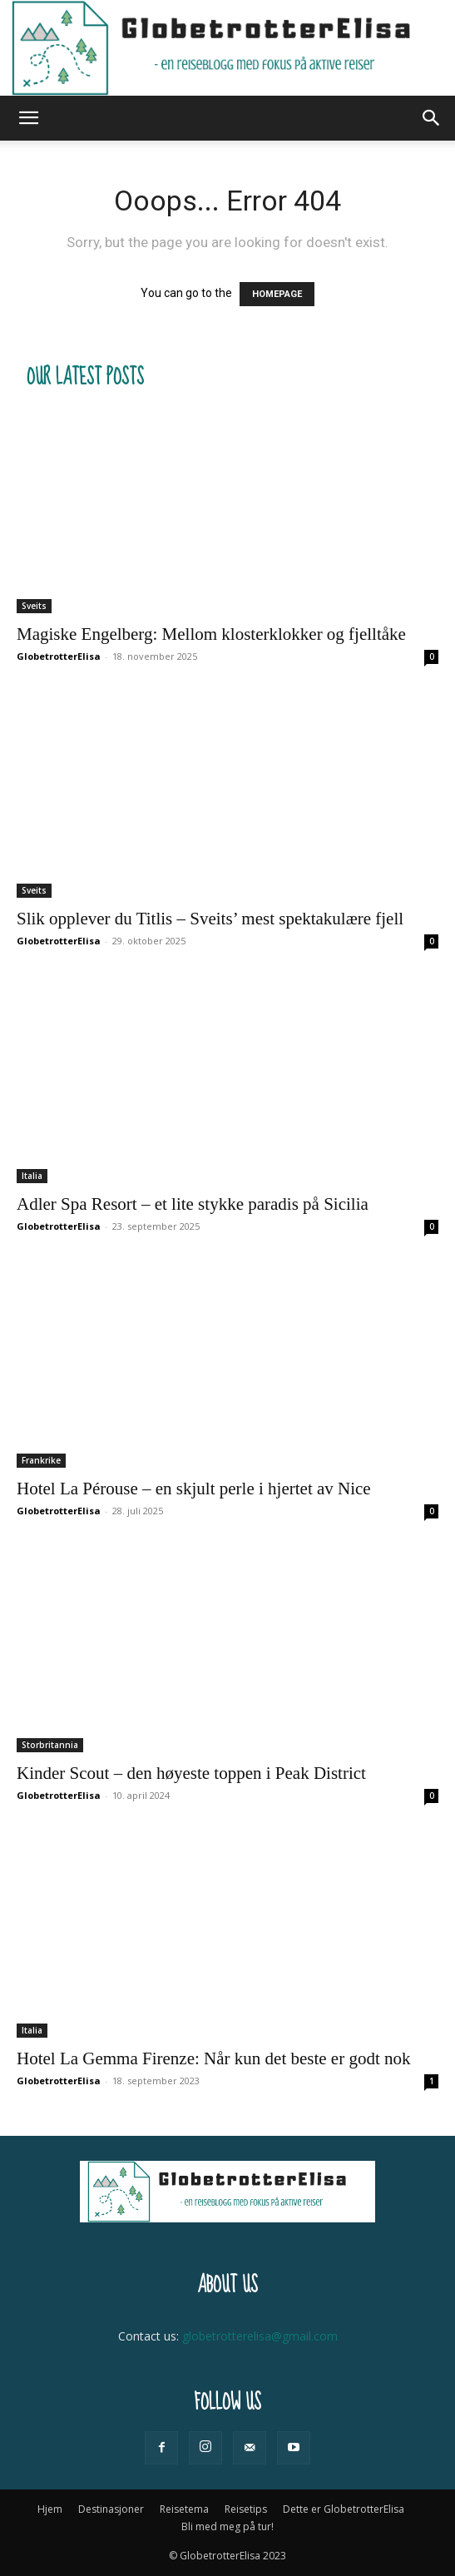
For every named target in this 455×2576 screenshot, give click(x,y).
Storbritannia (50, 1745)
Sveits (34, 606)
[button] (28, 118)
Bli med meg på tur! (227, 2526)
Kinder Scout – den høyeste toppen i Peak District (191, 1773)
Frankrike (41, 1460)
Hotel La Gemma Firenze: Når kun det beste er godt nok (214, 2058)
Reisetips (246, 2509)
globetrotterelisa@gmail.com (260, 2336)
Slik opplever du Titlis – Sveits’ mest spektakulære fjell (210, 919)
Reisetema (184, 2509)
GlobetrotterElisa (59, 656)
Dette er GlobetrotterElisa (343, 2509)
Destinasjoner (111, 2509)
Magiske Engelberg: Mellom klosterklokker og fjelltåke (211, 634)
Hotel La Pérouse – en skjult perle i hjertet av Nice (194, 1489)
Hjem (49, 2509)
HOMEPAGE (277, 294)
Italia (32, 1175)
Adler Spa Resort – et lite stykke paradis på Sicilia (192, 1204)
